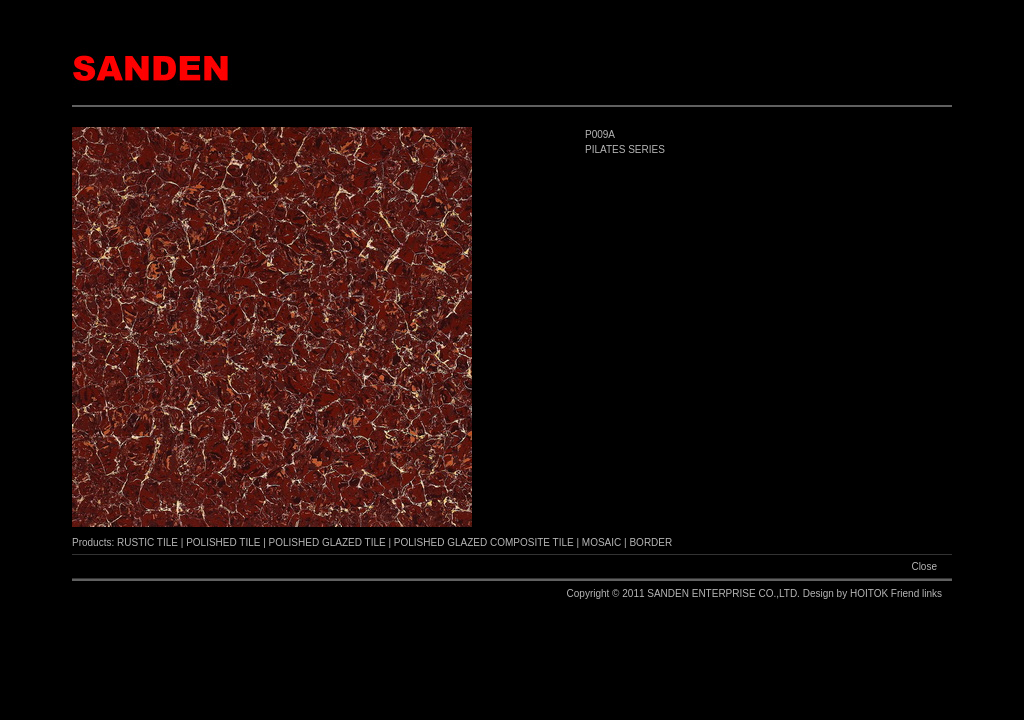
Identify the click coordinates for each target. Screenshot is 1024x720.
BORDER (650, 542)
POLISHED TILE (223, 542)
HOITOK (870, 593)
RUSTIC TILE (147, 542)
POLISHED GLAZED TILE (327, 542)
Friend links (916, 593)
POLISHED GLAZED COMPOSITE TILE (484, 542)
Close (924, 566)
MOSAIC (601, 542)
